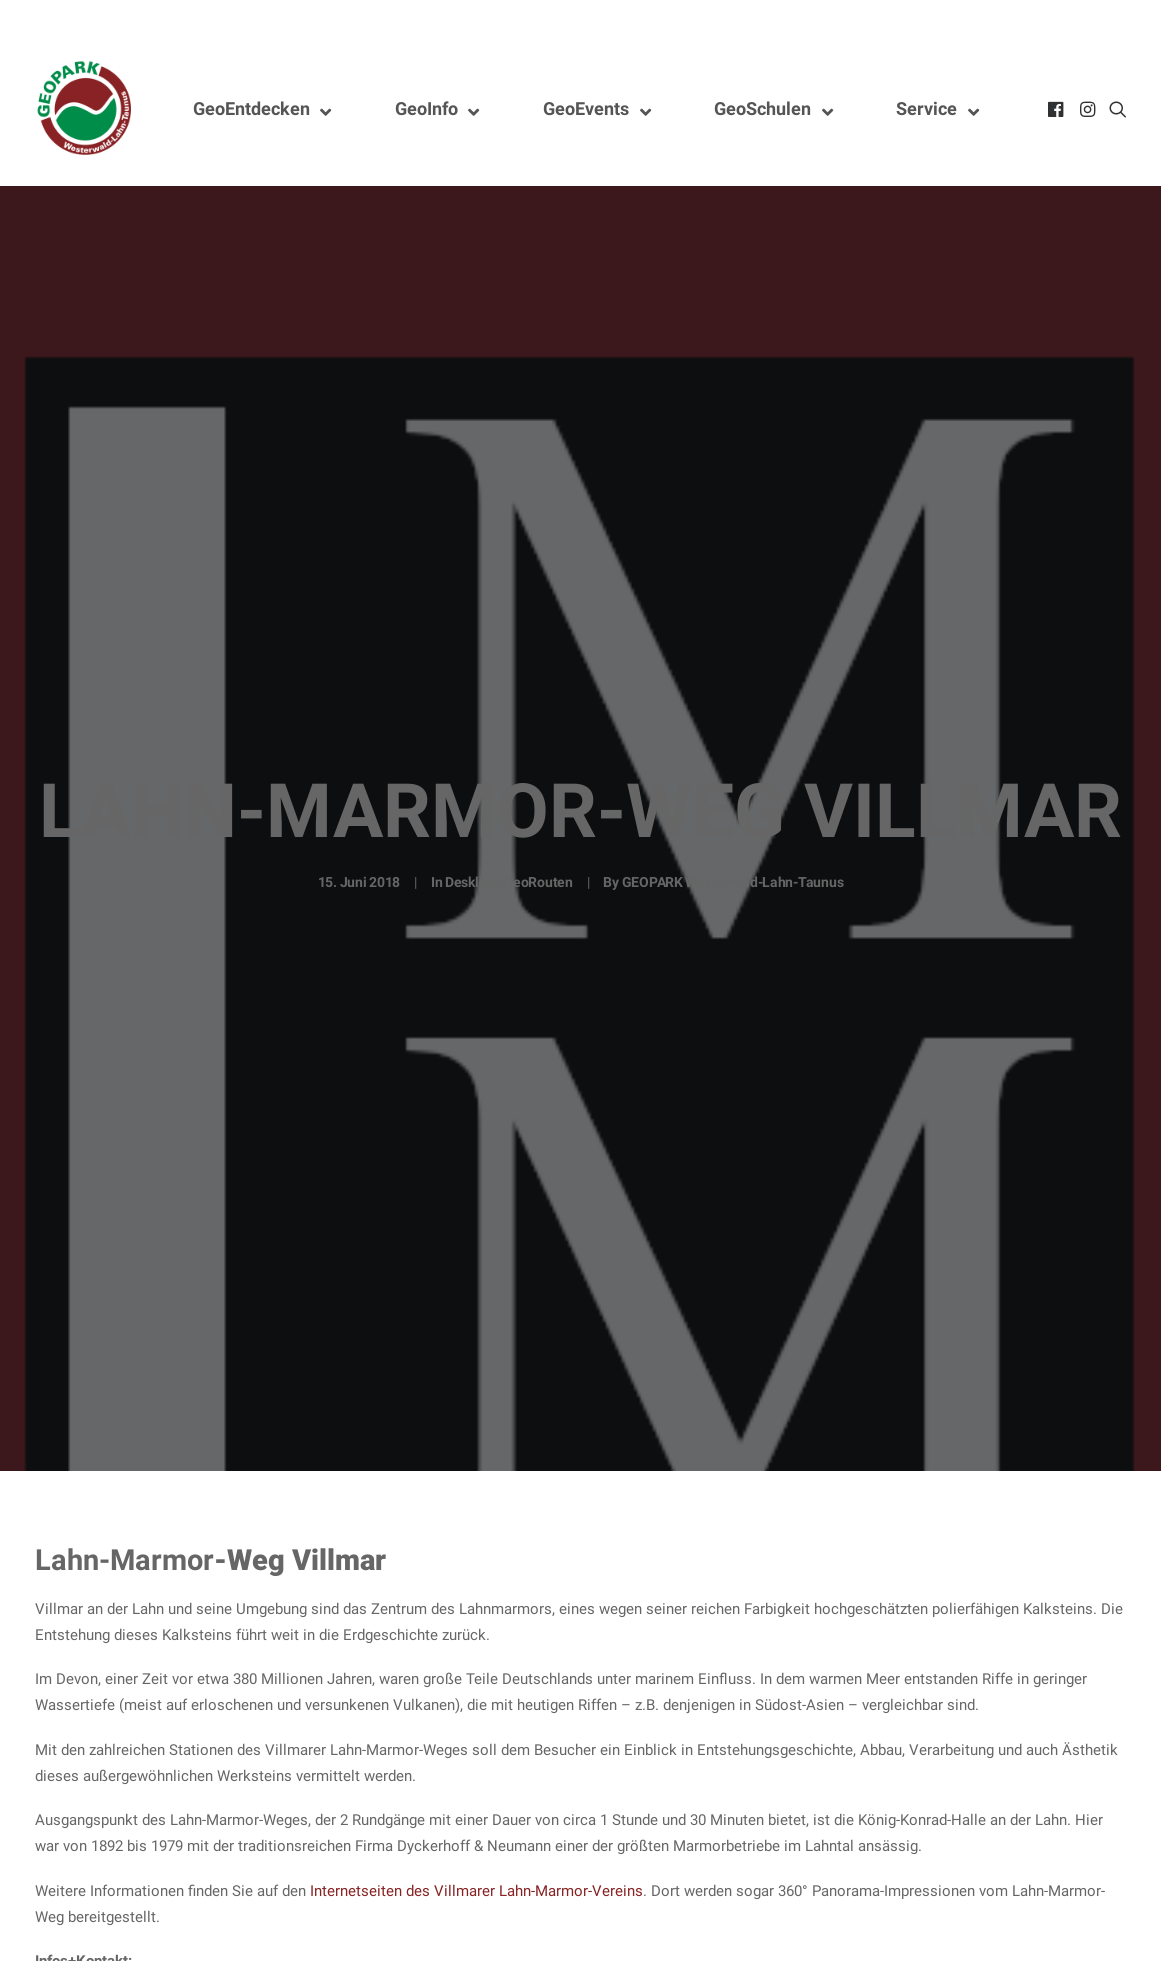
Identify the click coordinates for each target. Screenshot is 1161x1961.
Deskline (471, 806)
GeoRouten (537, 806)
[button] (1057, 109)
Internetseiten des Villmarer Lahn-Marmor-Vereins (476, 1738)
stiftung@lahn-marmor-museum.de (150, 1940)
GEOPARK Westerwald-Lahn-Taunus (733, 806)
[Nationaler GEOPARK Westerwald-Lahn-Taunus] (85, 109)
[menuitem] (1057, 109)
